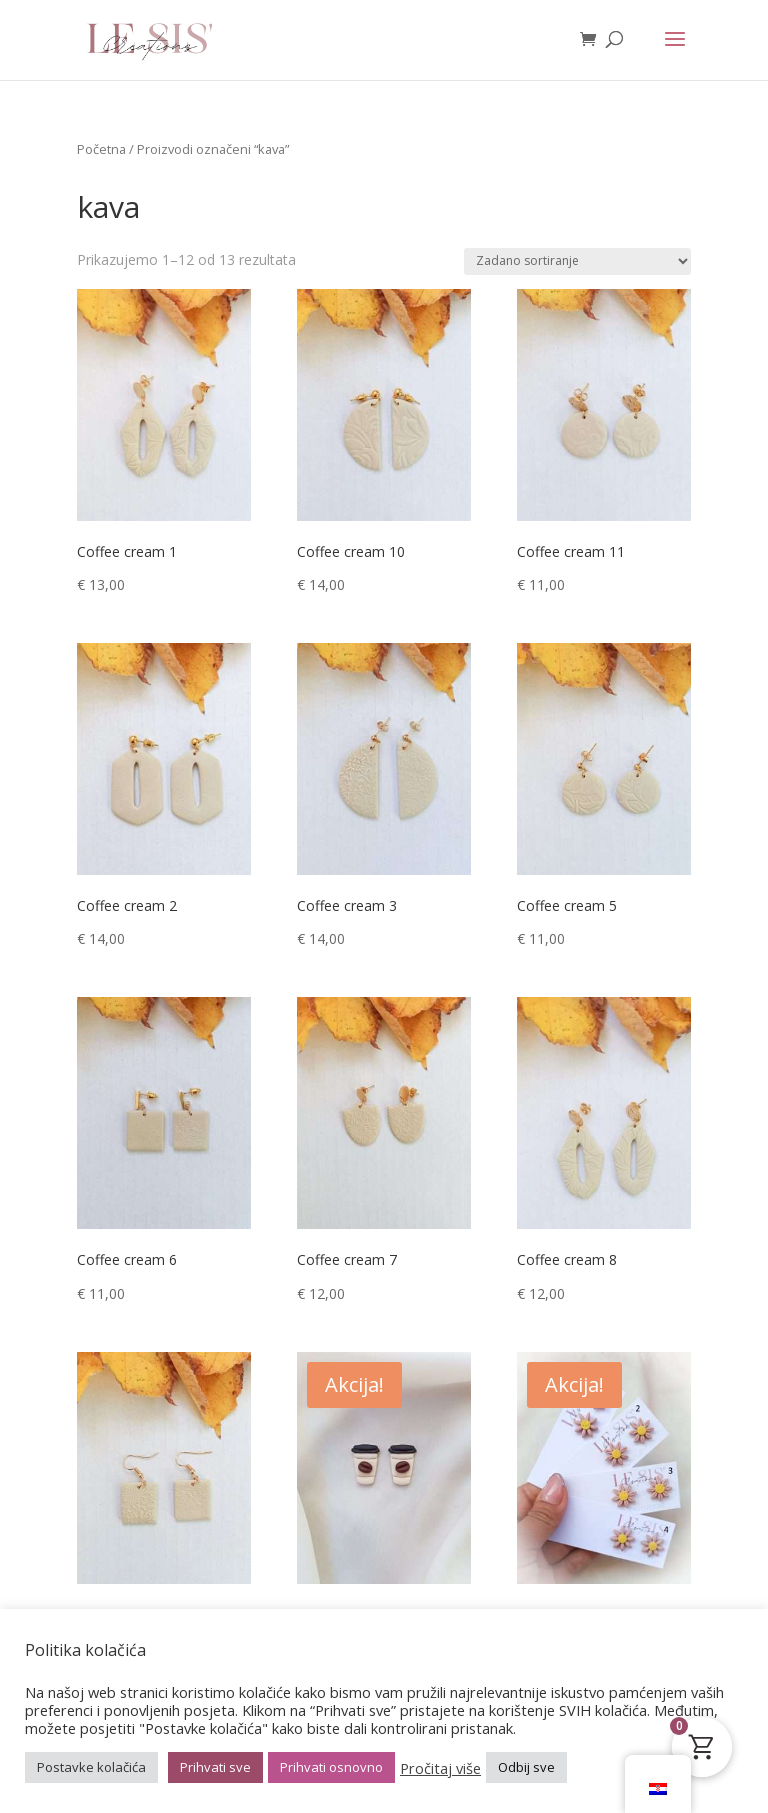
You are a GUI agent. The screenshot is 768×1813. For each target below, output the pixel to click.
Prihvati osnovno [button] (331, 1767)
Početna (101, 149)
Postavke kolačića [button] (91, 1767)
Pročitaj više (440, 1768)
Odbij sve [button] (526, 1767)
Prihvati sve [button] (215, 1767)
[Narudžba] (577, 261)
